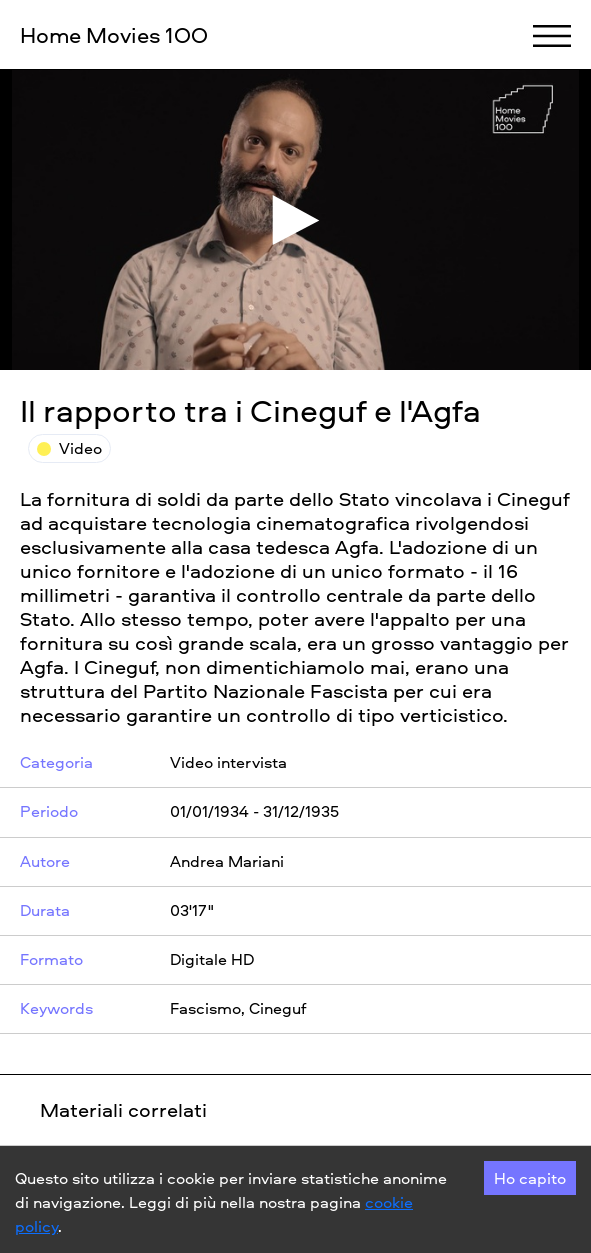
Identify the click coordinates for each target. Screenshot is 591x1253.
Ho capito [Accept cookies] (530, 1178)
